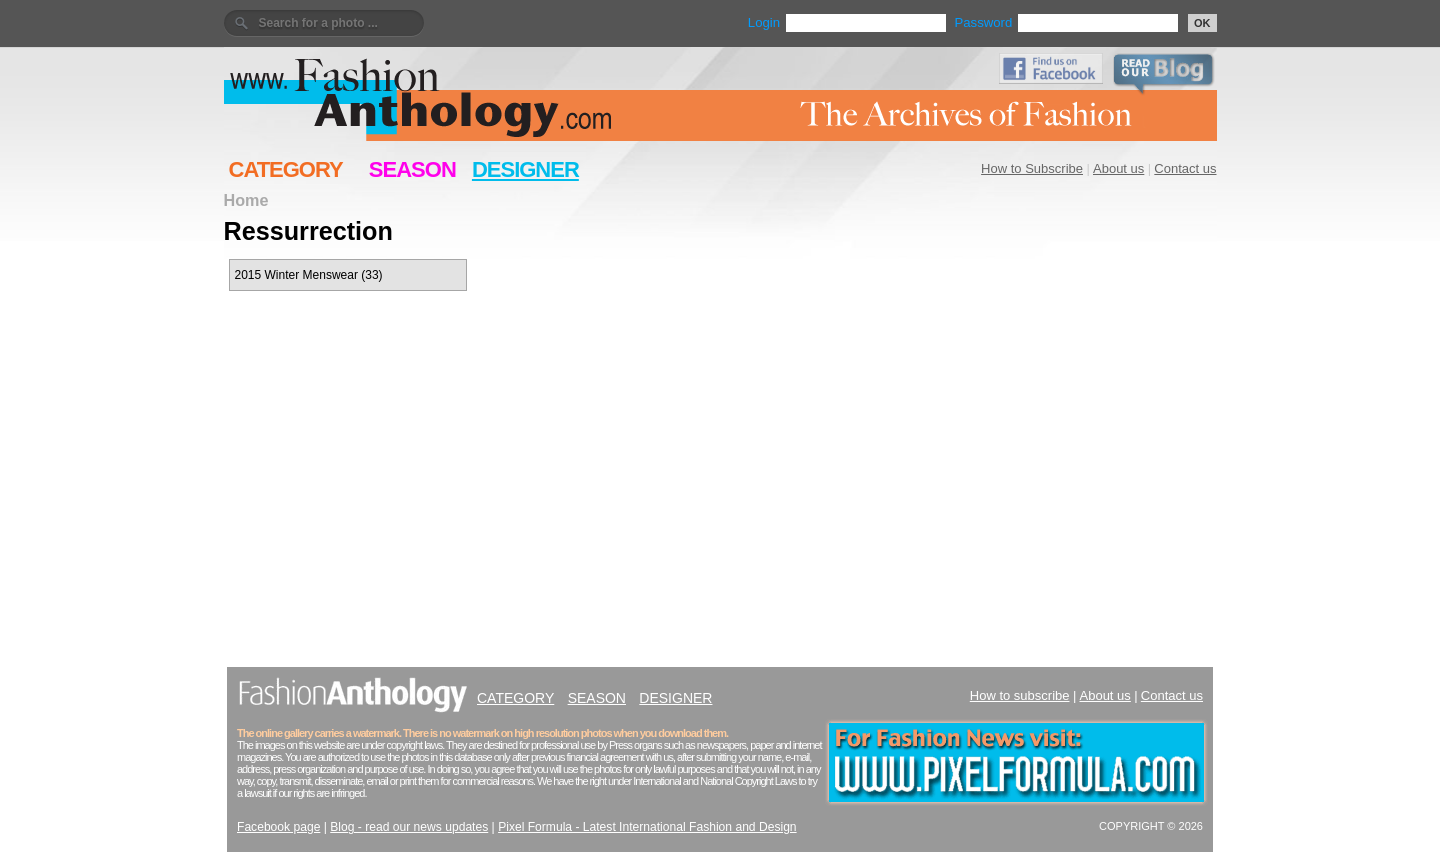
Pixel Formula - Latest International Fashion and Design (647, 827)
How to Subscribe (1032, 168)
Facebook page (278, 827)
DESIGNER (525, 169)
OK (1202, 23)
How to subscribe (1020, 695)
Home (246, 200)
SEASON (412, 169)
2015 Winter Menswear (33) (309, 275)
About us (1118, 168)
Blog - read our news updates (409, 827)
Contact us (1185, 168)
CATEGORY (286, 169)
